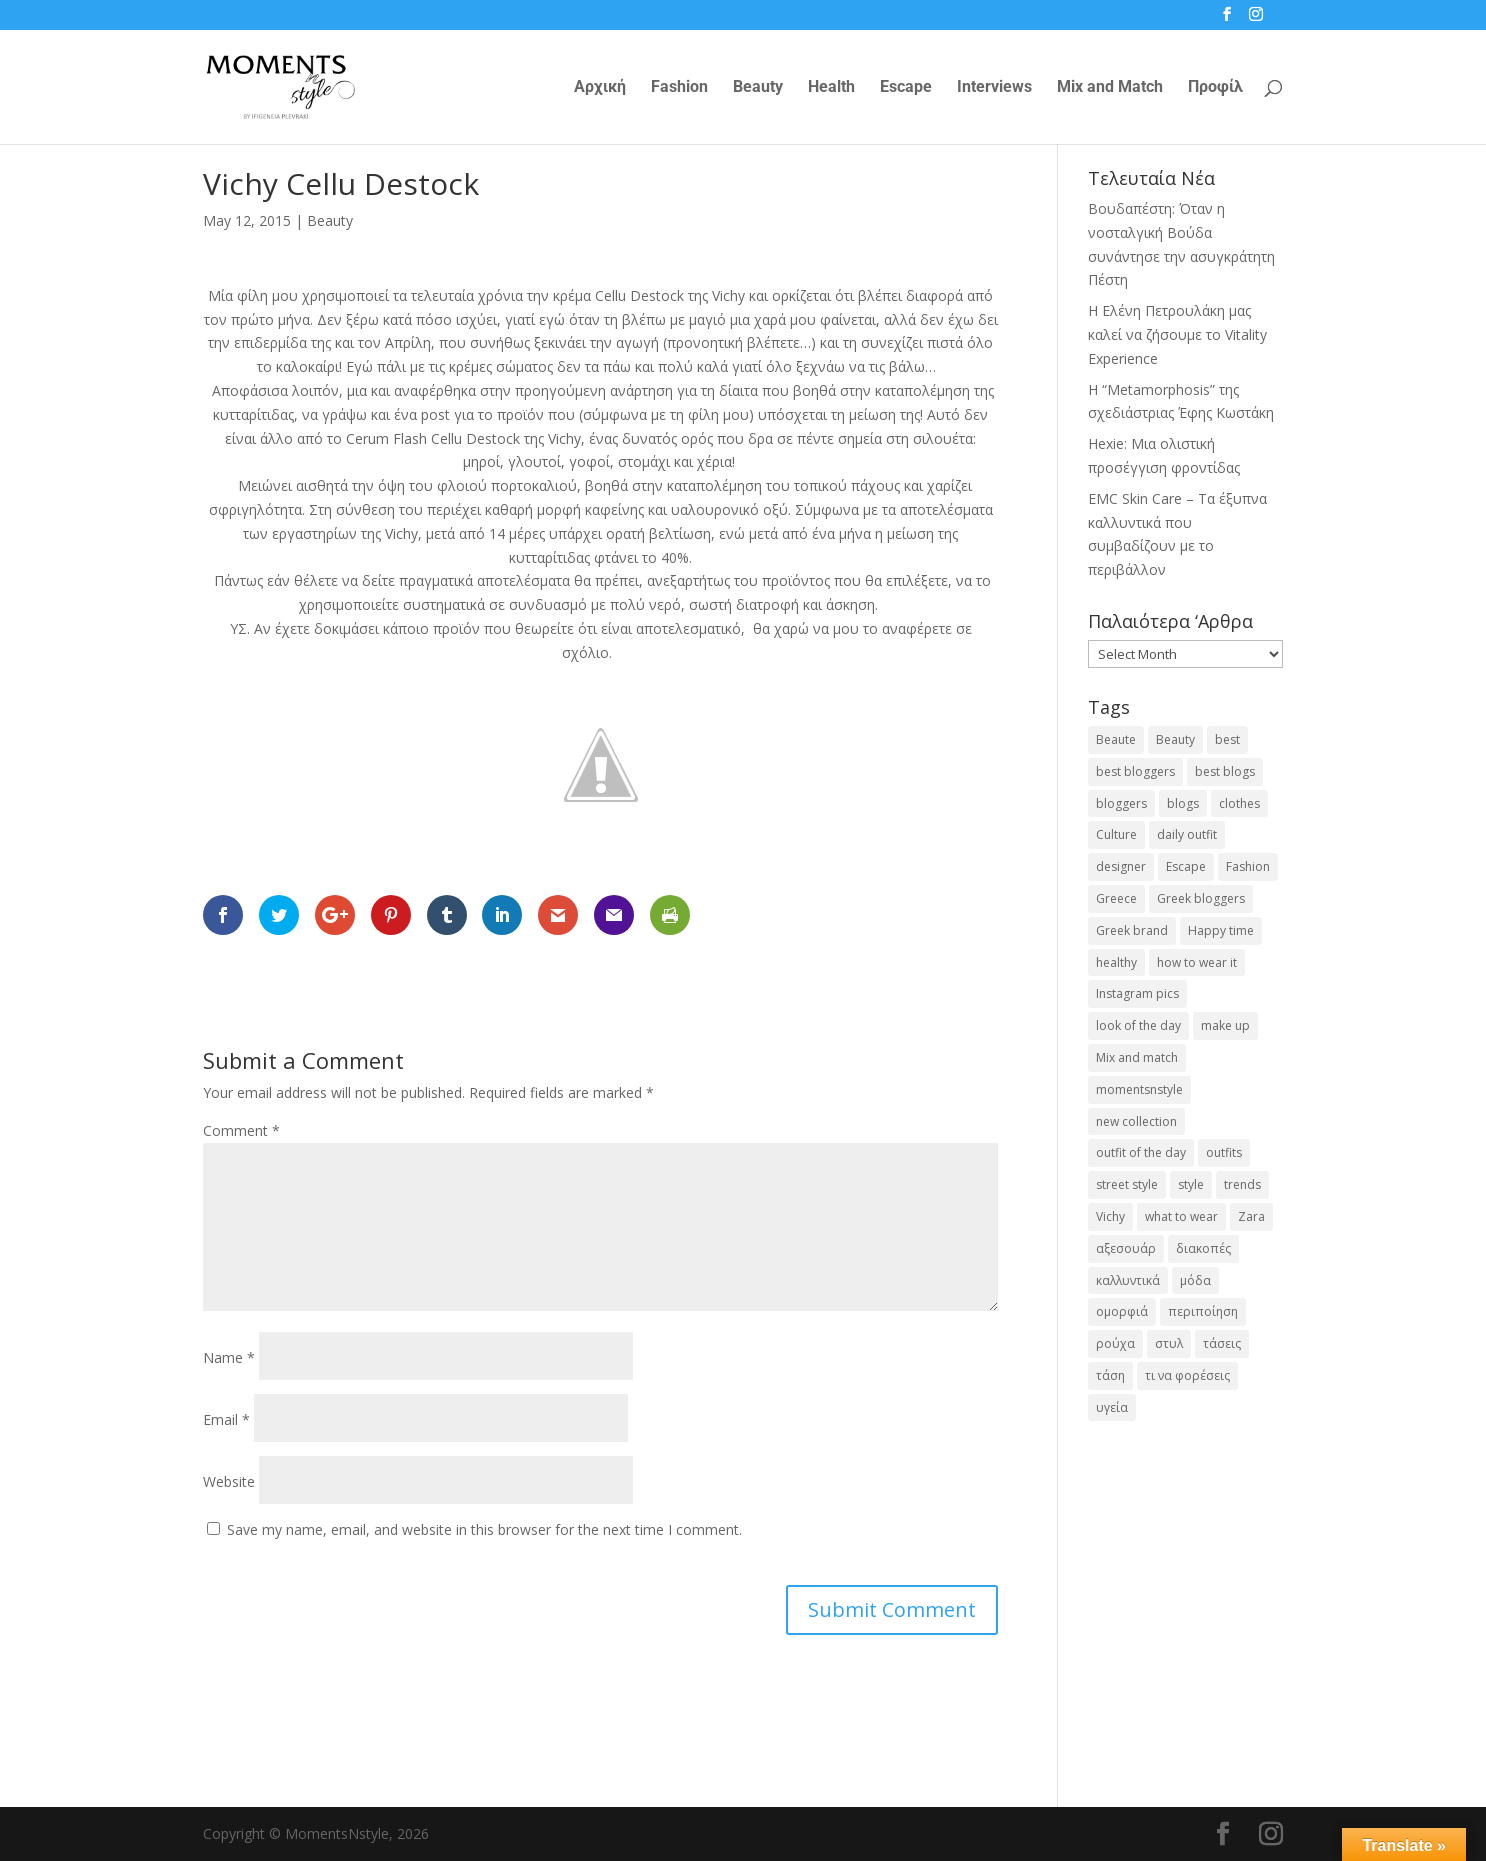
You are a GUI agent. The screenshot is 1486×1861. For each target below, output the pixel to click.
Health (831, 88)
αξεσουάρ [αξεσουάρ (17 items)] (1126, 1248)
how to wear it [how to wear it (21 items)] (1197, 962)
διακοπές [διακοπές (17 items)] (1203, 1248)
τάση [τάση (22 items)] (1110, 1375)
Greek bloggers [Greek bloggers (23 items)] (1201, 898)
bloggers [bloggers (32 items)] (1121, 803)
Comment (241, 1130)
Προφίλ (1215, 88)
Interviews (994, 88)
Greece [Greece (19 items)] (1116, 898)
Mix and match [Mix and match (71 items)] (1137, 1057)
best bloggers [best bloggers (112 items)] (1135, 771)
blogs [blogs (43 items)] (1183, 803)
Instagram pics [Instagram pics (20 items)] (1137, 993)
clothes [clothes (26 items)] (1239, 803)
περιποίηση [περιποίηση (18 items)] (1203, 1311)
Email (226, 1419)
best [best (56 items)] (1227, 739)
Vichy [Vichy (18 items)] (1110, 1216)
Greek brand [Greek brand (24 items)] (1132, 930)
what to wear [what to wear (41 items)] (1181, 1216)
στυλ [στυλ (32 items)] (1169, 1343)
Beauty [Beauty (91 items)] (1175, 739)
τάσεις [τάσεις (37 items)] (1222, 1343)
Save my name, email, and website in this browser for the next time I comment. (484, 1529)
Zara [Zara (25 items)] (1251, 1216)
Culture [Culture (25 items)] (1116, 834)
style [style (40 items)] (1191, 1184)
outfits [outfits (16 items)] (1224, 1152)
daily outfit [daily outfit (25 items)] (1187, 834)
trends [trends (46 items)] (1242, 1184)
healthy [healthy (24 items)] (1116, 962)
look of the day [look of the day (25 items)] (1138, 1025)
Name (229, 1357)
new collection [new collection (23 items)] (1136, 1121)
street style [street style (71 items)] (1127, 1184)
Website (229, 1481)
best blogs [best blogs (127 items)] (1225, 771)
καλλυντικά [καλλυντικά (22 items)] (1128, 1280)
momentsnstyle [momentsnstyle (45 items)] (1139, 1089)
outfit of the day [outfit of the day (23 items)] (1141, 1152)
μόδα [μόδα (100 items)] (1195, 1280)
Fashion (679, 88)
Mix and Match (1110, 88)
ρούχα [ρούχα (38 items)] (1115, 1343)
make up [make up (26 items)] (1225, 1025)
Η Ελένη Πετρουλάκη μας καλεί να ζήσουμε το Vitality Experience (1177, 334)
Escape (906, 88)
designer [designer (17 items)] (1121, 866)
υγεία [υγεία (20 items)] (1112, 1407)
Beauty (758, 88)
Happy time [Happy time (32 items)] (1221, 930)
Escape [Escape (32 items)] (1186, 866)
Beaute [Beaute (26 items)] (1116, 739)
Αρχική (600, 88)
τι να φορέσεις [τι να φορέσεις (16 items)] (1187, 1375)
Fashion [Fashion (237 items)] (1248, 866)
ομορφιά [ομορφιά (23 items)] (1122, 1311)
